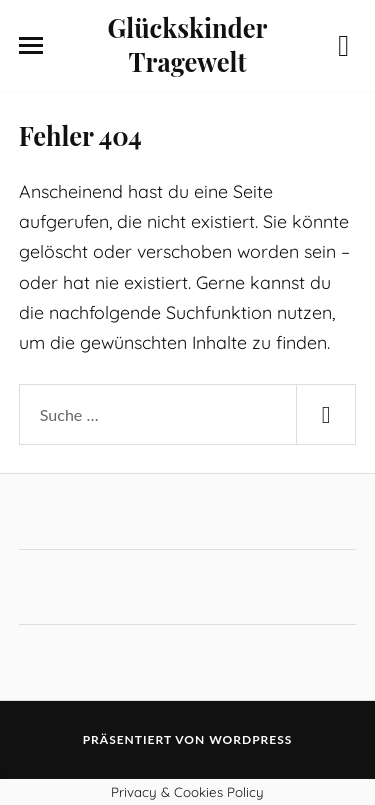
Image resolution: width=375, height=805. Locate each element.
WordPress (250, 739)
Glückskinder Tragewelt (188, 44)
